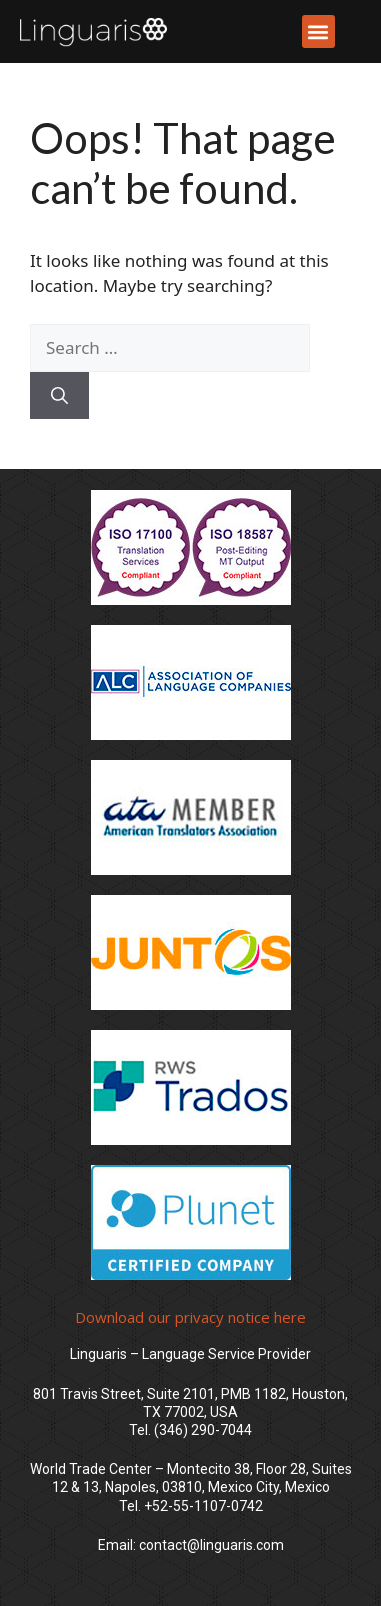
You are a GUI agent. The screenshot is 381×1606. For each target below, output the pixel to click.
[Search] (59, 396)
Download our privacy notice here (190, 1317)
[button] (318, 31)
